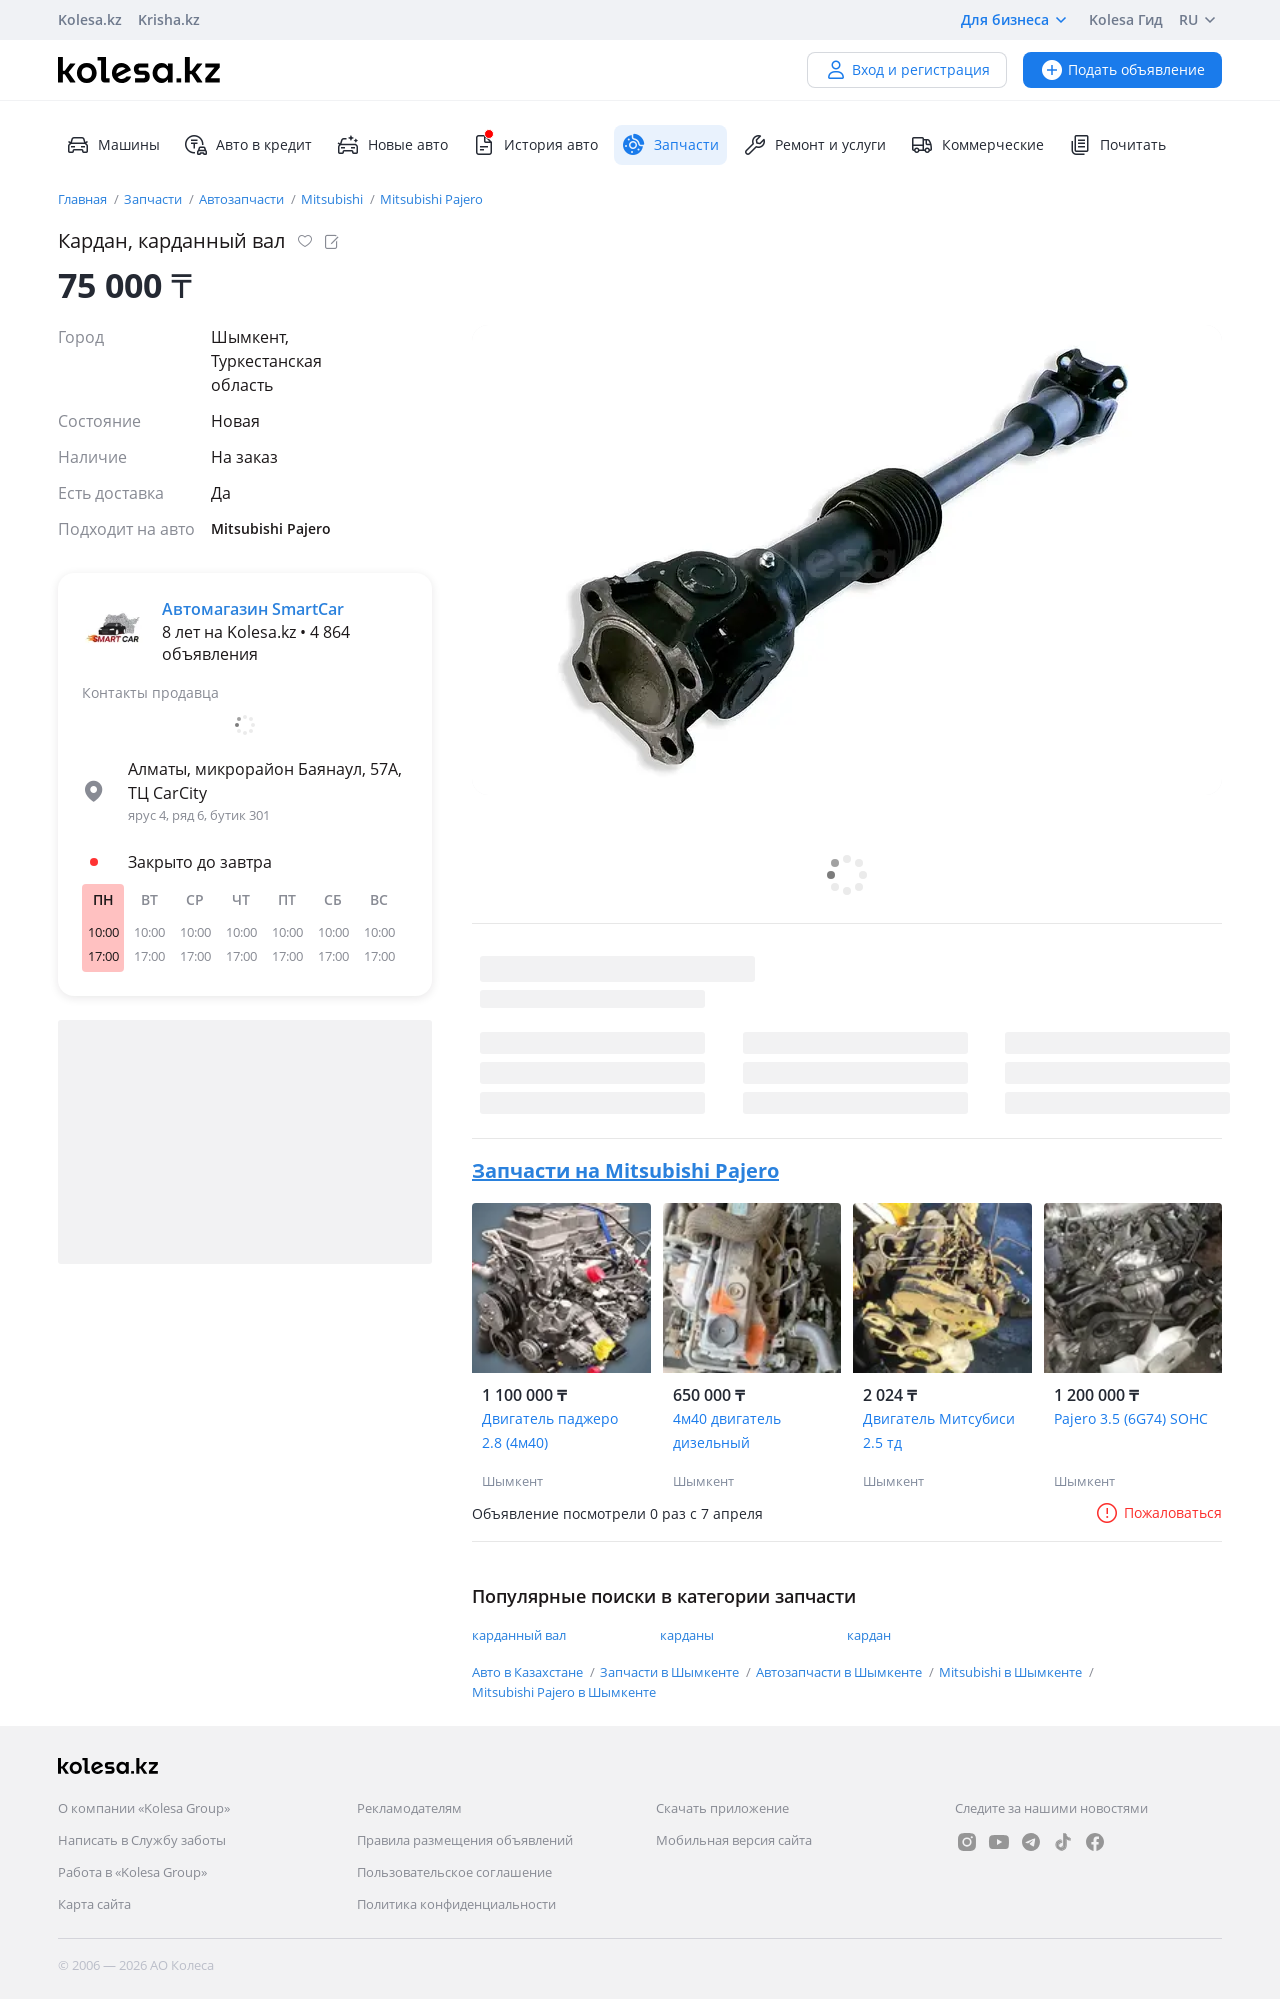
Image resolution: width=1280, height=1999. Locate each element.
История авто (535, 145)
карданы (687, 1635)
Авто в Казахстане (529, 1672)
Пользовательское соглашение (454, 1872)
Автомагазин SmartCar (253, 609)
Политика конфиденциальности (456, 1904)
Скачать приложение (722, 1808)
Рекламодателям (409, 1808)
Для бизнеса (1017, 20)
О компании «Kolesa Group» (144, 1808)
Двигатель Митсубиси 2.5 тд (939, 1430)
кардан (869, 1635)
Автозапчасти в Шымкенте (840, 1672)
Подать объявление (1122, 69)
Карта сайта (94, 1904)
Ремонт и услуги (814, 145)
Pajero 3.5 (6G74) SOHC (1131, 1418)
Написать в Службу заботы (142, 1840)
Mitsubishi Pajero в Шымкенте (564, 1692)
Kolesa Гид (1126, 19)
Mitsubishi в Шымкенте (1012, 1672)
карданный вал (519, 1635)
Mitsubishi (333, 199)
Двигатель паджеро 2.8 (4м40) (550, 1430)
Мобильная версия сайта (734, 1840)
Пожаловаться (1158, 1512)
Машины (113, 145)
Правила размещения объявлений (465, 1840)
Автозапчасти (243, 199)
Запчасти (154, 199)
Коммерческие (977, 145)
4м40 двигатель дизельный (727, 1430)
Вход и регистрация (907, 69)
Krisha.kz (169, 19)
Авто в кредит (248, 145)
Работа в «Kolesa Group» (132, 1872)
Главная (84, 199)
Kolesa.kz (90, 19)
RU (1200, 20)
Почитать (1117, 145)
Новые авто (392, 145)
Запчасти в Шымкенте (671, 1672)
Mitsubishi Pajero (431, 199)
